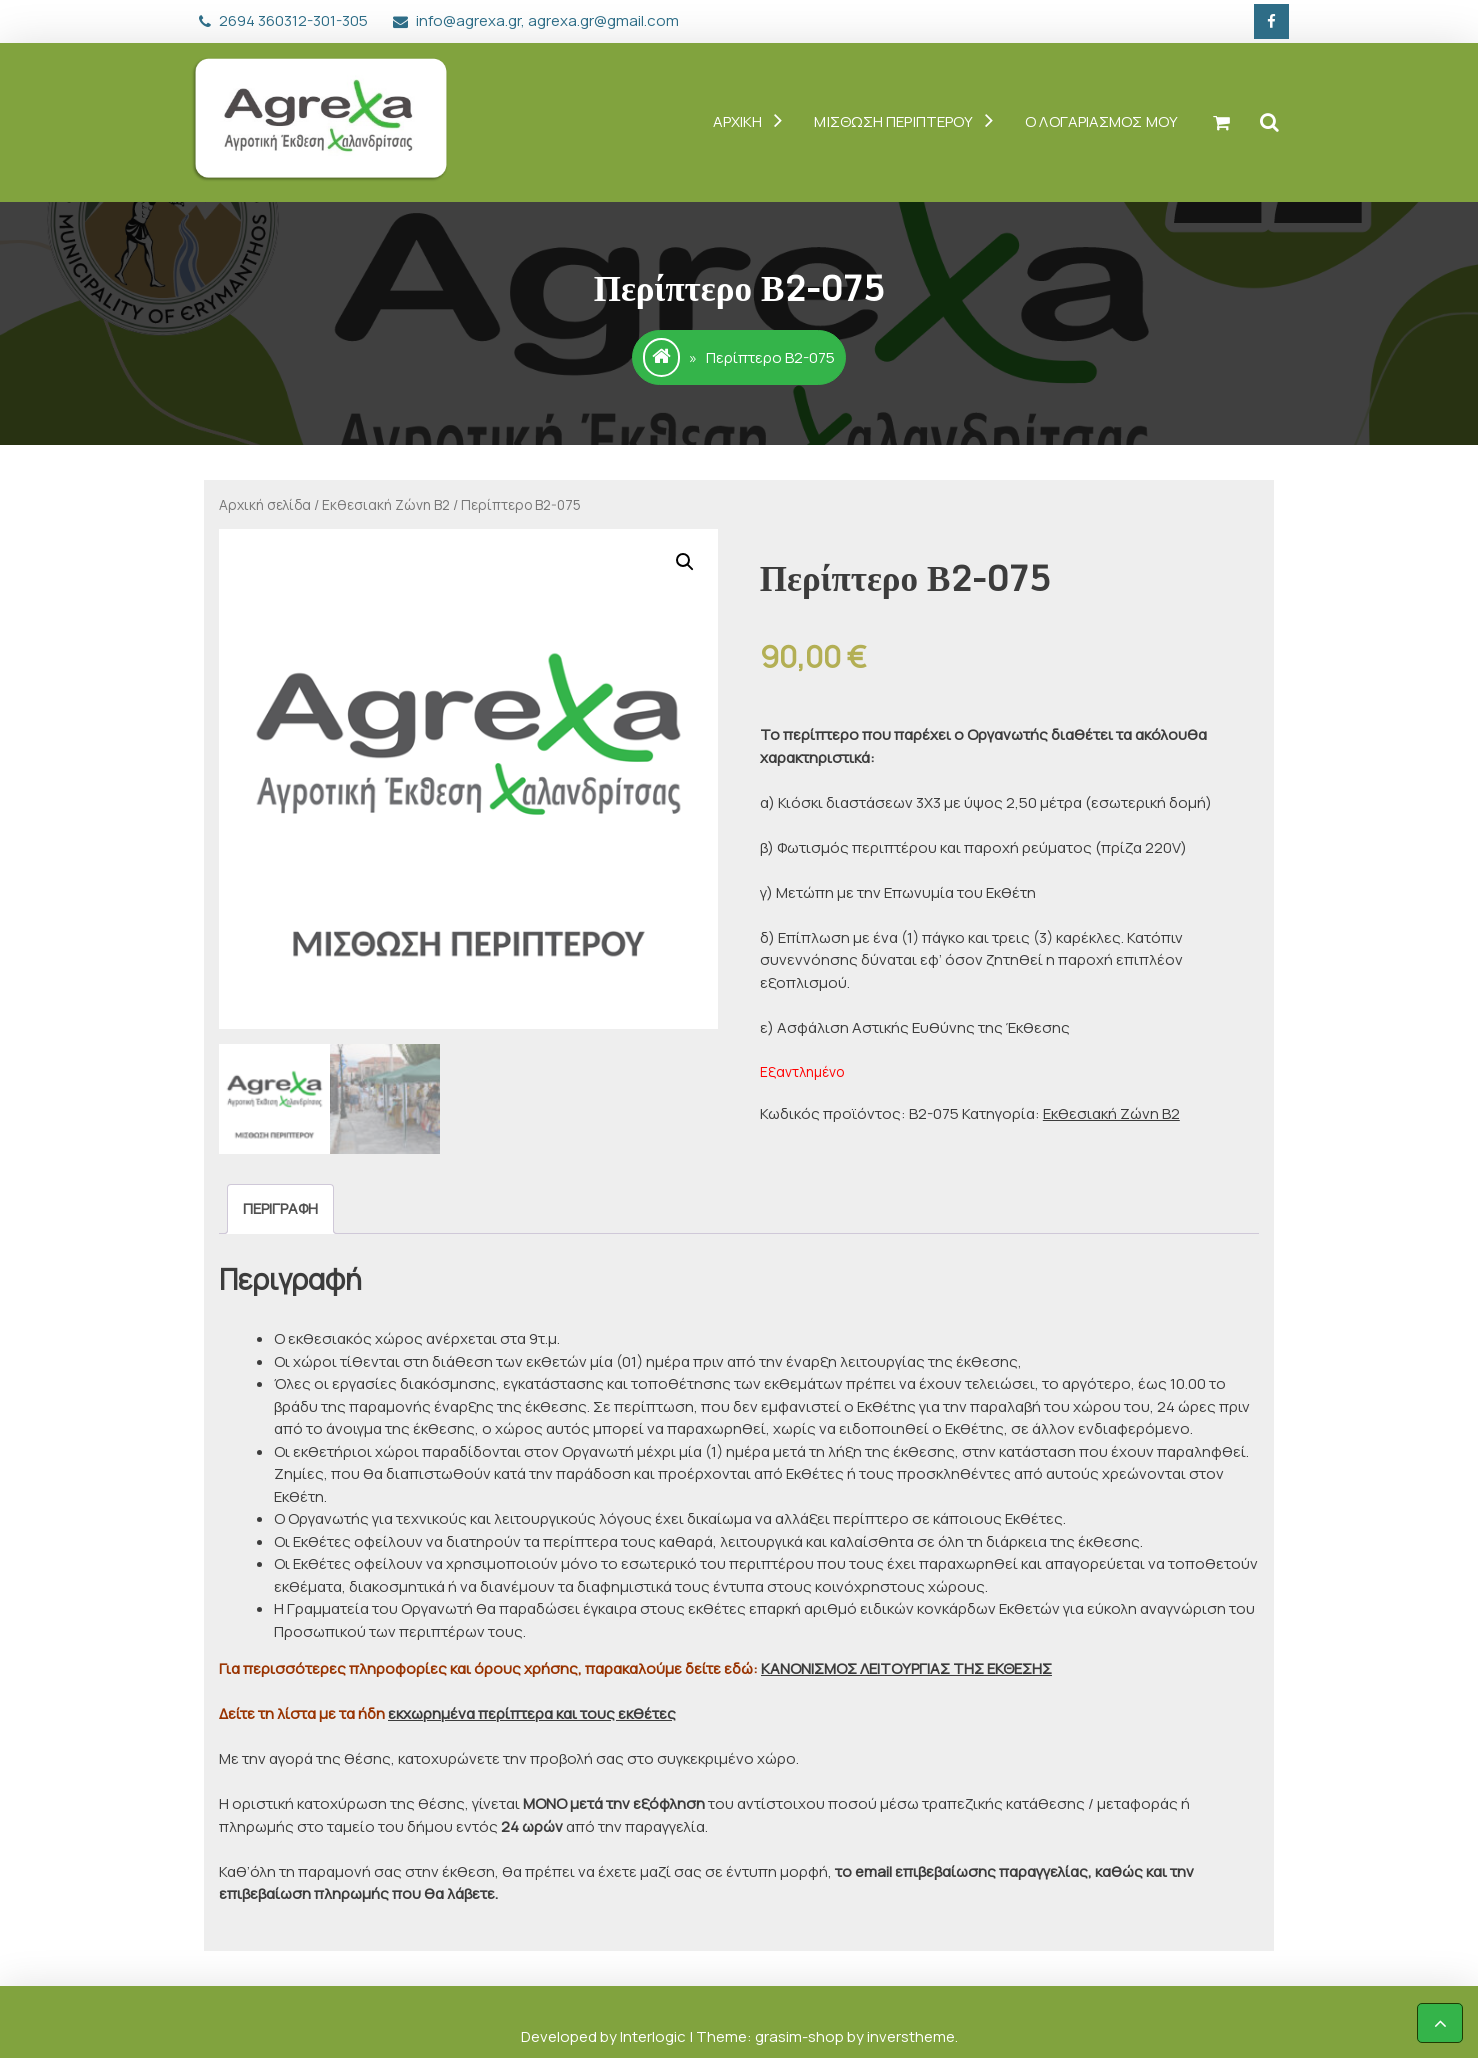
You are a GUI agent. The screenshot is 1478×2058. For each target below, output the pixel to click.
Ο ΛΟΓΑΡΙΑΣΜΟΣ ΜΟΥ (1101, 121)
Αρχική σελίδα (265, 504)
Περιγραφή (280, 1208)
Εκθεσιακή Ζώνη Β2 (386, 504)
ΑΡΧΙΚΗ (738, 121)
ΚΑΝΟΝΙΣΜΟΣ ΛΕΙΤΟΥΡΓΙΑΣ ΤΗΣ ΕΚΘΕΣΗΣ (906, 1668)
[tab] (280, 1209)
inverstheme (911, 2036)
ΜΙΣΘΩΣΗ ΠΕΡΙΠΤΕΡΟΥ (893, 121)
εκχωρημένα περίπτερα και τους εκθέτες (532, 1713)
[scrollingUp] (1440, 2023)
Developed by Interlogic (605, 2036)
